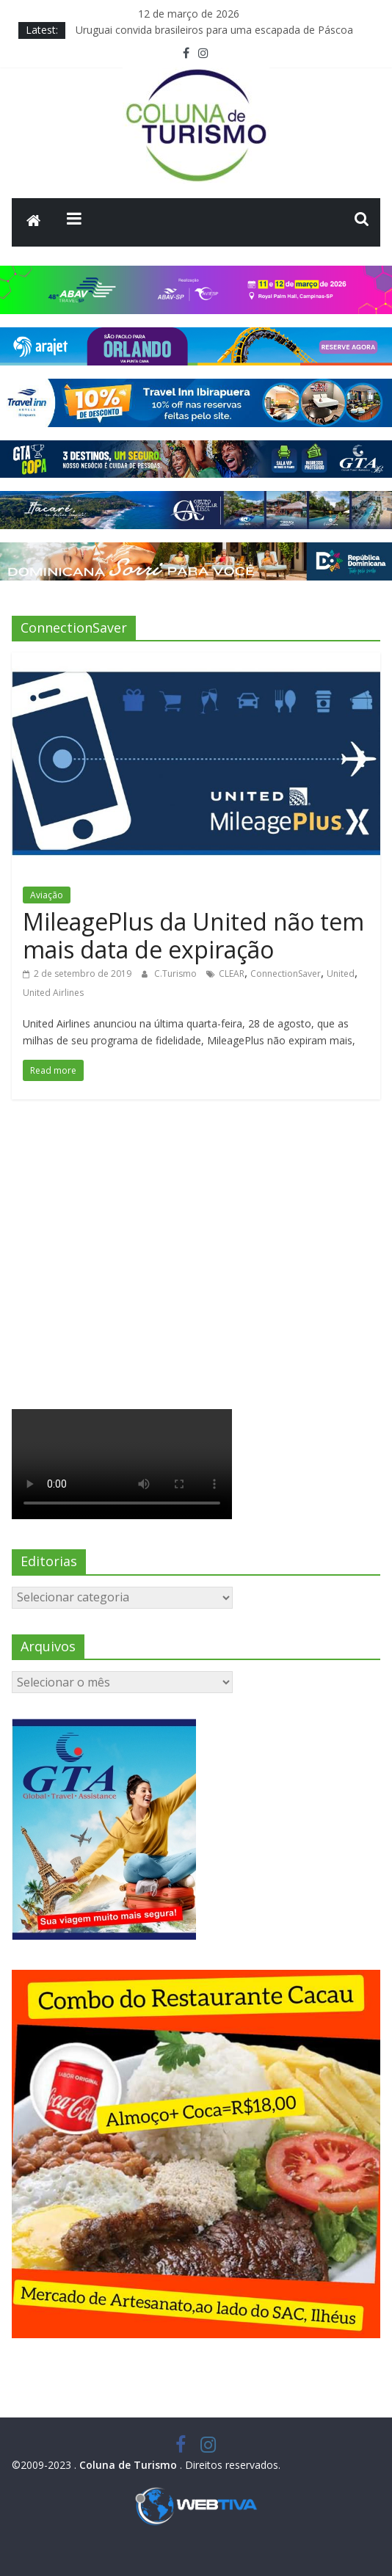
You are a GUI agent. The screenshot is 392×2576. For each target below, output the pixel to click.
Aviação (46, 895)
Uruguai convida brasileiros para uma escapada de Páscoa (214, 30)
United (341, 973)
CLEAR (231, 973)
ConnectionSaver (285, 973)
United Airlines (53, 992)
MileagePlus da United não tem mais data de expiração (193, 935)
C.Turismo (176, 973)
